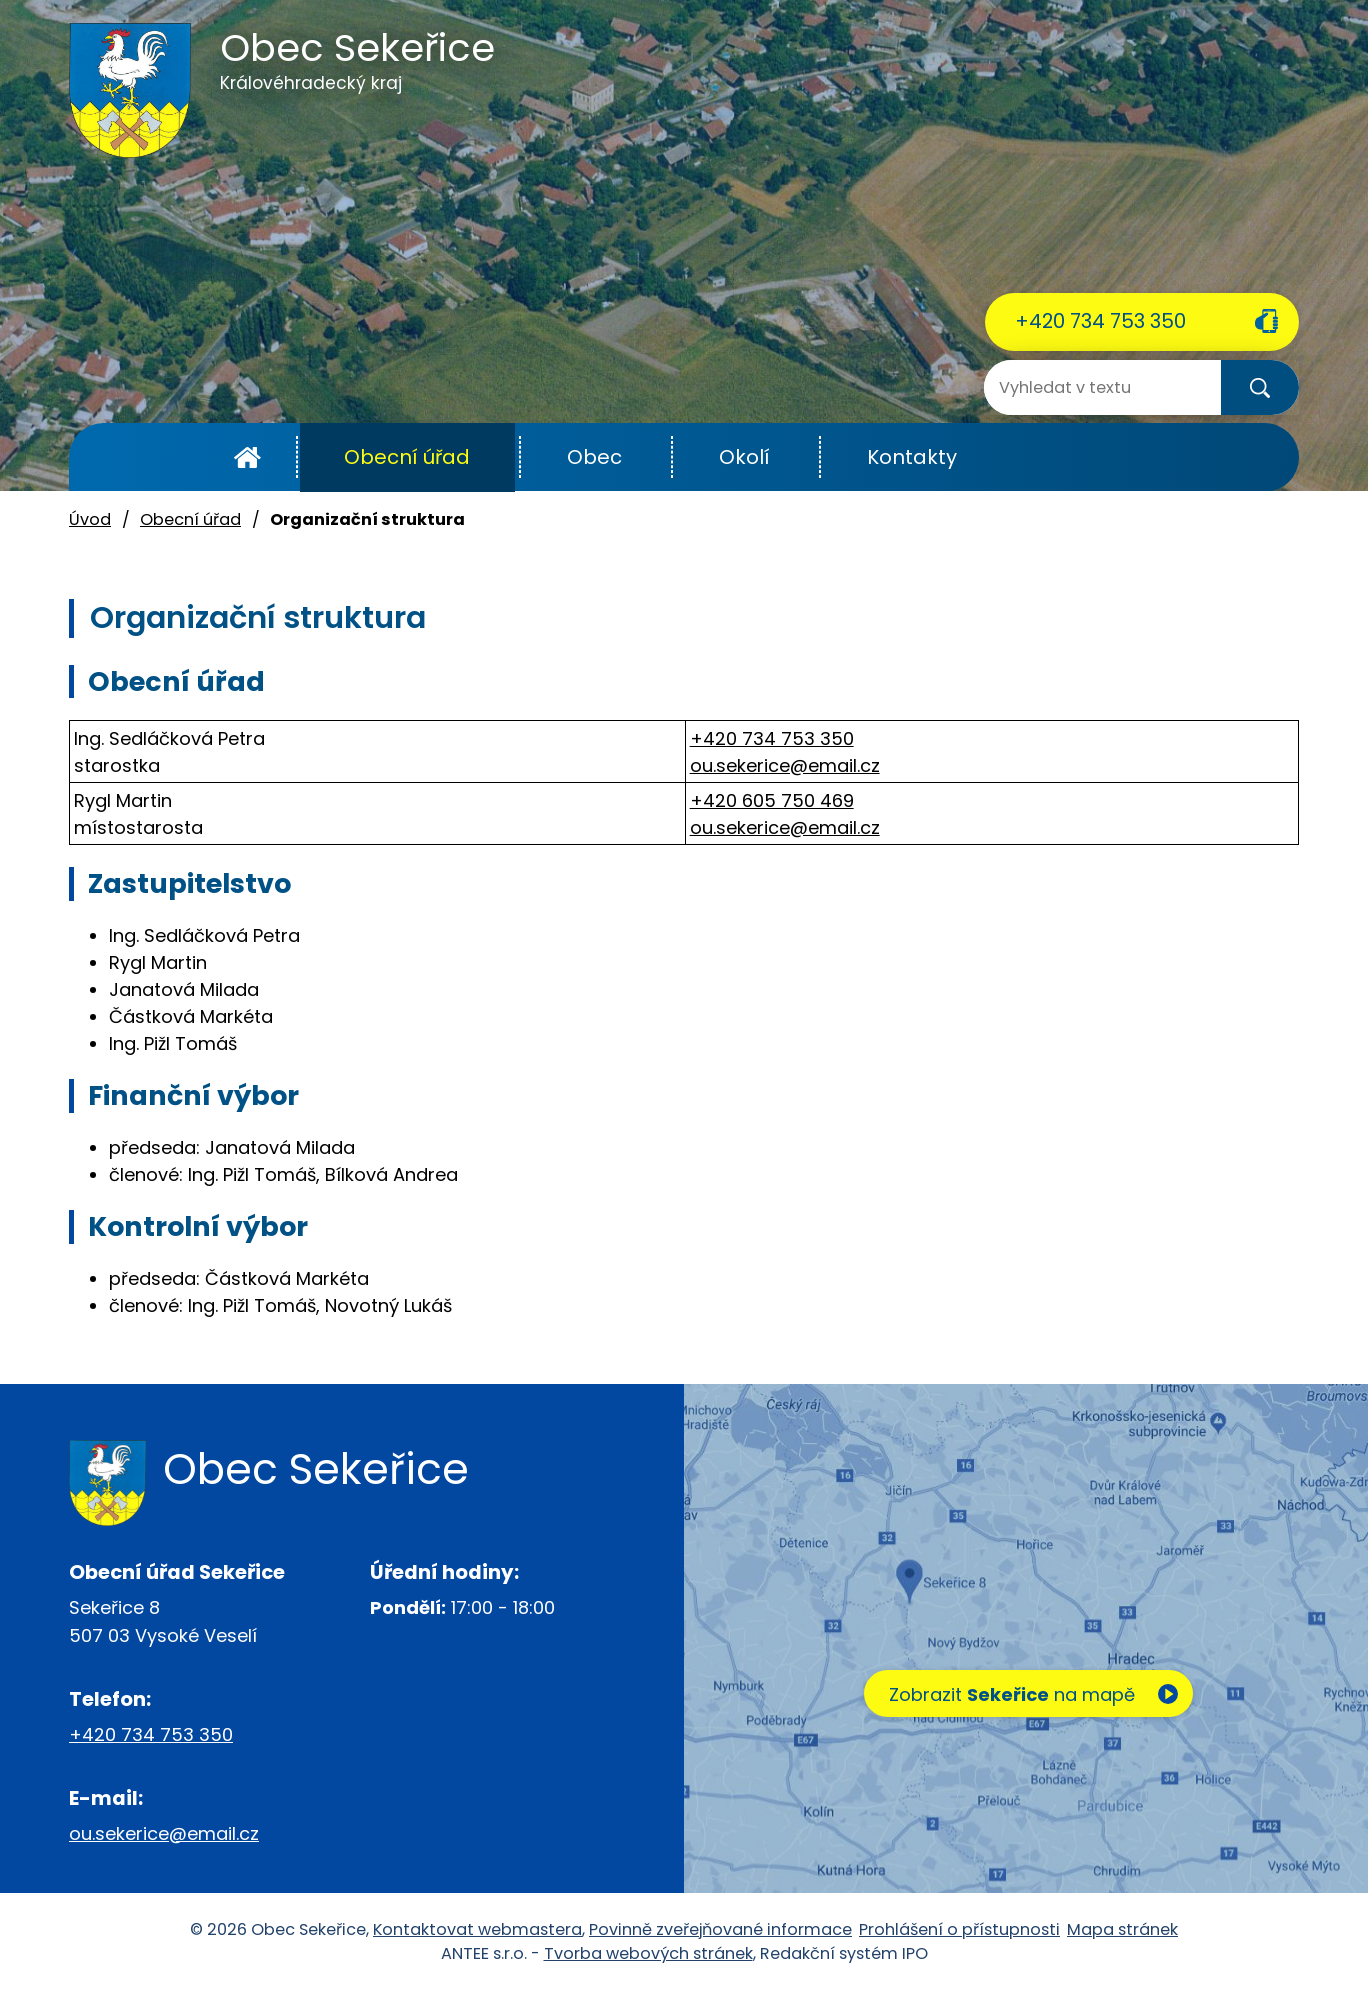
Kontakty (912, 457)
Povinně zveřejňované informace (720, 1929)
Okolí (744, 457)
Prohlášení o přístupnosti (959, 1929)
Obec (594, 457)
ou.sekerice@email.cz (785, 765)
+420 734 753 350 (1100, 321)
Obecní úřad (407, 457)
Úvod (247, 457)
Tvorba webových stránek (648, 1953)
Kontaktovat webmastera (477, 1929)
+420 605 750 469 (772, 800)
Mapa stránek (1122, 1929)
